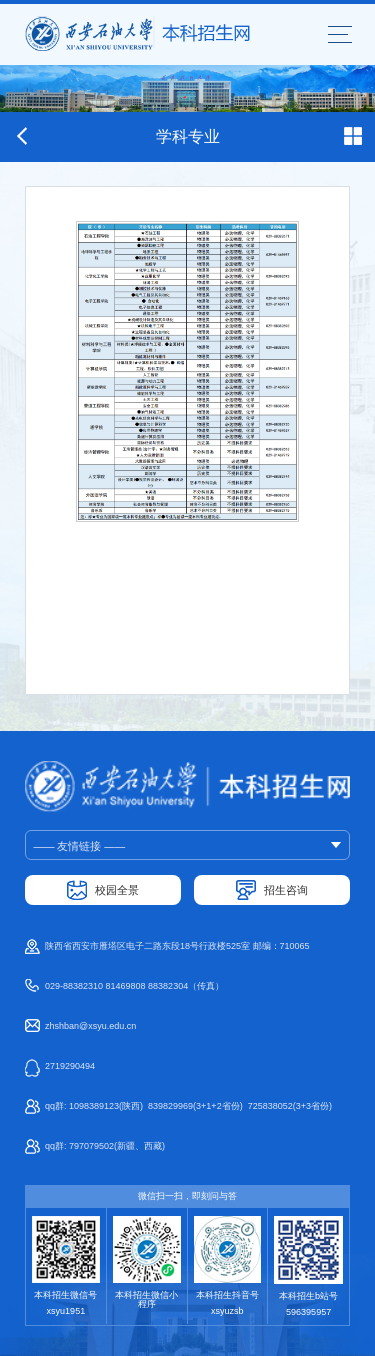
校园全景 (117, 890)
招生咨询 (286, 890)
